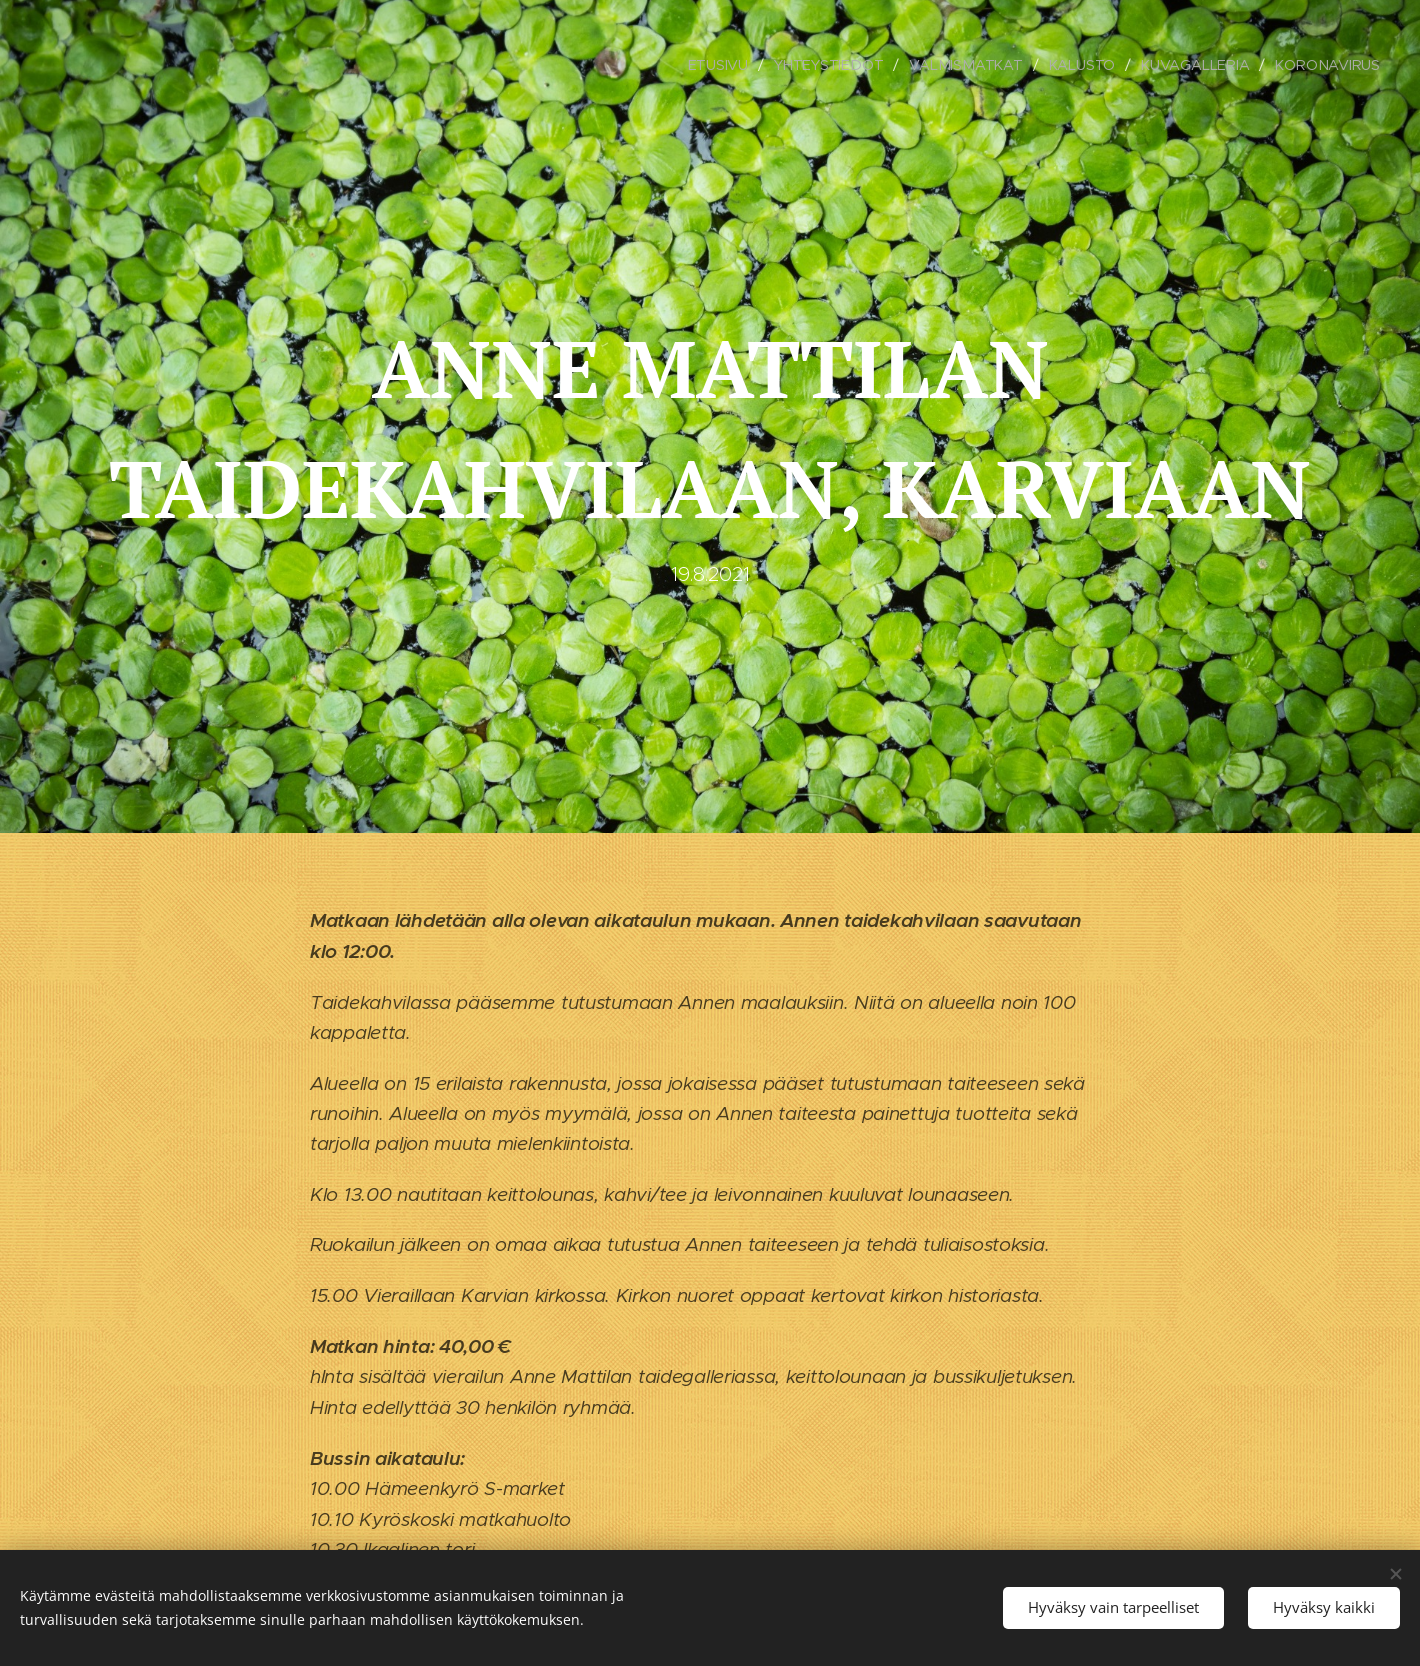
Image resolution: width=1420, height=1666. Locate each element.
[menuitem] (720, 65)
